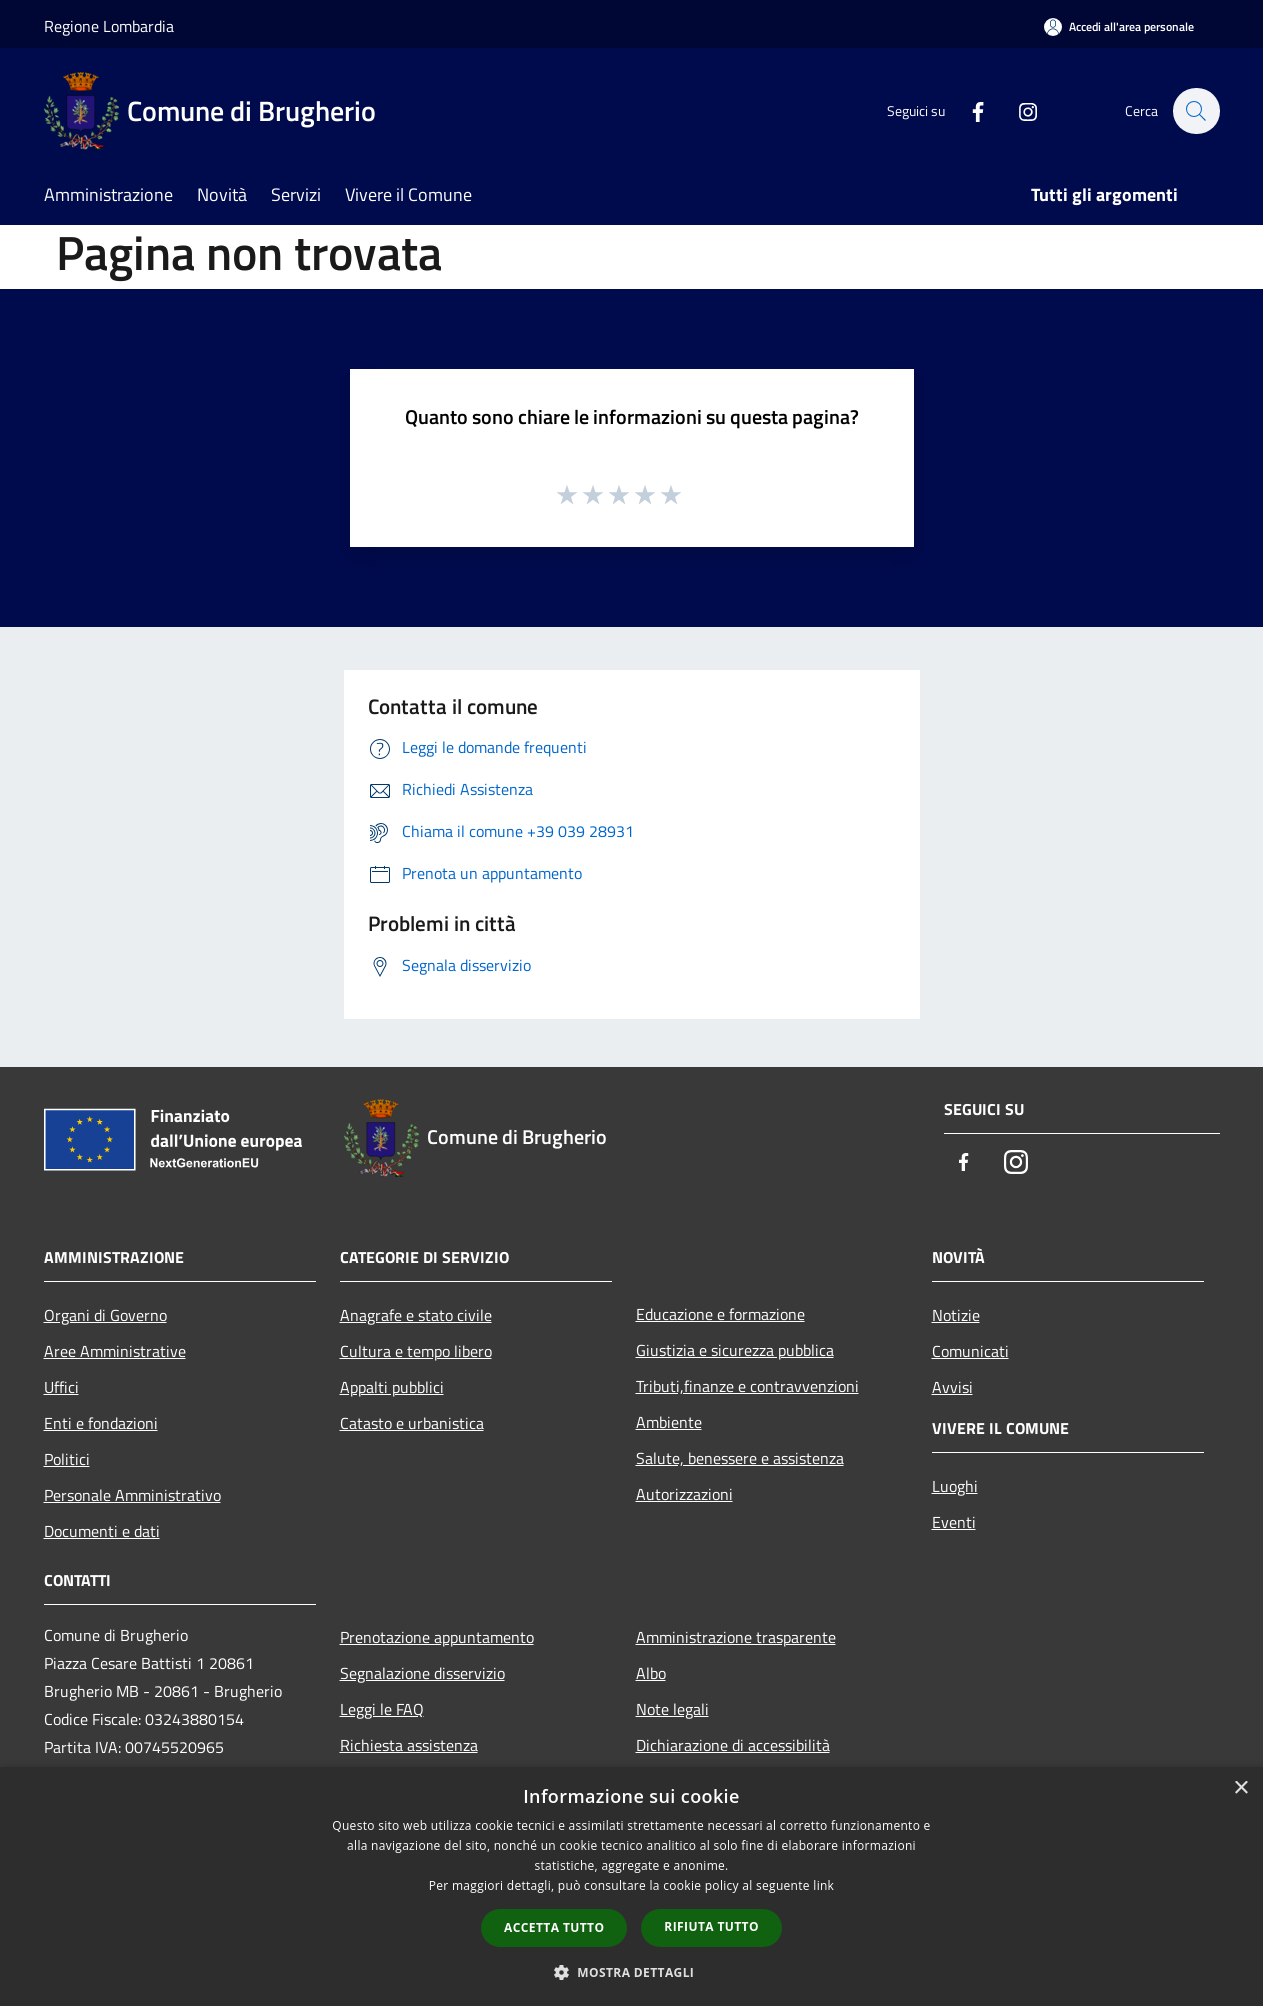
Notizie (956, 1315)
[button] (632, 1972)
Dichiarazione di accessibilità (733, 1745)
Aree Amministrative (115, 1351)
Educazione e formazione (720, 1314)
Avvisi (952, 1387)
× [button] (1240, 1788)
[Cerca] (1196, 111)
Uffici (61, 1387)
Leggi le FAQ (382, 1709)
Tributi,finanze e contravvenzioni (747, 1386)
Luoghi (955, 1486)
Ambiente (669, 1422)
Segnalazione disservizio (422, 1673)
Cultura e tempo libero (416, 1351)
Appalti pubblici (392, 1387)
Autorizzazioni (684, 1494)
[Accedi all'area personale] (1119, 26)
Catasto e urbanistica (412, 1423)
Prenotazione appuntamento (437, 1637)
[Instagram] (1018, 110)
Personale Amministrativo (132, 1495)
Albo (651, 1673)
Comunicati (970, 1351)
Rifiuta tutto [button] (711, 1926)
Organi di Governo (105, 1315)
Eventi (954, 1522)
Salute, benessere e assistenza (740, 1458)
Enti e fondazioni (101, 1423)
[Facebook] (968, 110)
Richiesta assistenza (409, 1745)
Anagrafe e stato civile (416, 1315)
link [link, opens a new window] (823, 1885)
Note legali (672, 1709)
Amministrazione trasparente (736, 1637)
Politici (67, 1459)
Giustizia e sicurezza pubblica (735, 1350)
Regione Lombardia (109, 26)
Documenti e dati (102, 1531)
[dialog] (631, 1886)
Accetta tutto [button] (554, 1927)
